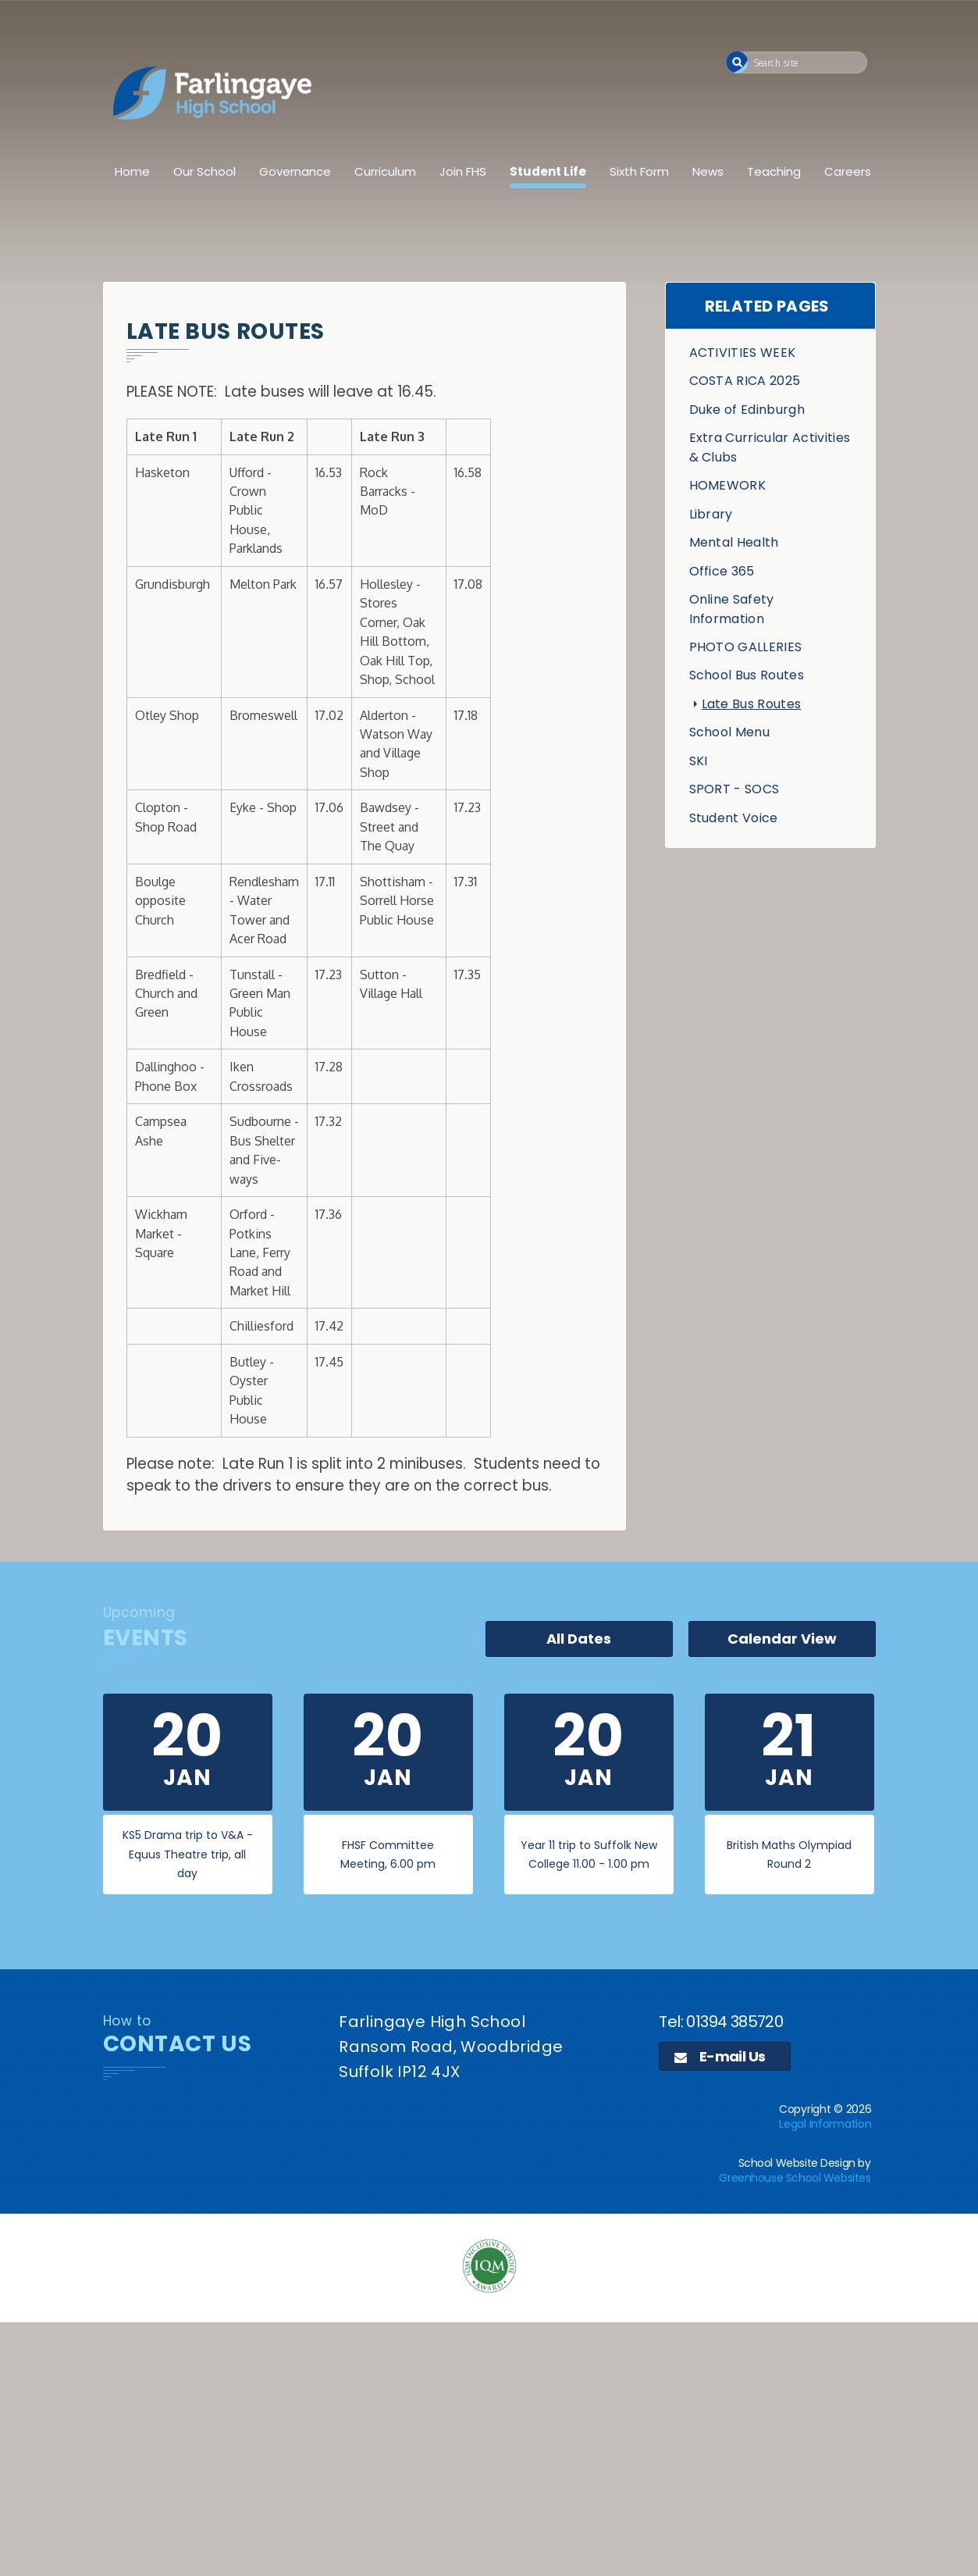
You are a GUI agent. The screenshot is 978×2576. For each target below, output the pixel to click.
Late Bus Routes (752, 704)
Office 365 (722, 571)
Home (132, 171)
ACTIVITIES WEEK (742, 353)
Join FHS (462, 171)
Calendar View (782, 1638)
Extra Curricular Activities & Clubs (770, 447)
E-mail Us (719, 2056)
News (708, 171)
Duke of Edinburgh (747, 410)
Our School (204, 171)
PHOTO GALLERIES (745, 647)
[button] (737, 62)
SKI (698, 761)
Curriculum (385, 171)
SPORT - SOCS (734, 789)
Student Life (548, 171)
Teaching (774, 171)
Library (711, 514)
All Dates (578, 1638)
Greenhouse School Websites (794, 2178)
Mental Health (734, 542)
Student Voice (733, 818)
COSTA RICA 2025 (745, 381)
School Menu (729, 732)
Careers (847, 171)
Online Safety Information (731, 608)
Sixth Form (639, 171)
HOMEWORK (727, 485)
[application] (489, 2447)
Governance (295, 171)
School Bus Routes (746, 675)
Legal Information (825, 2124)
